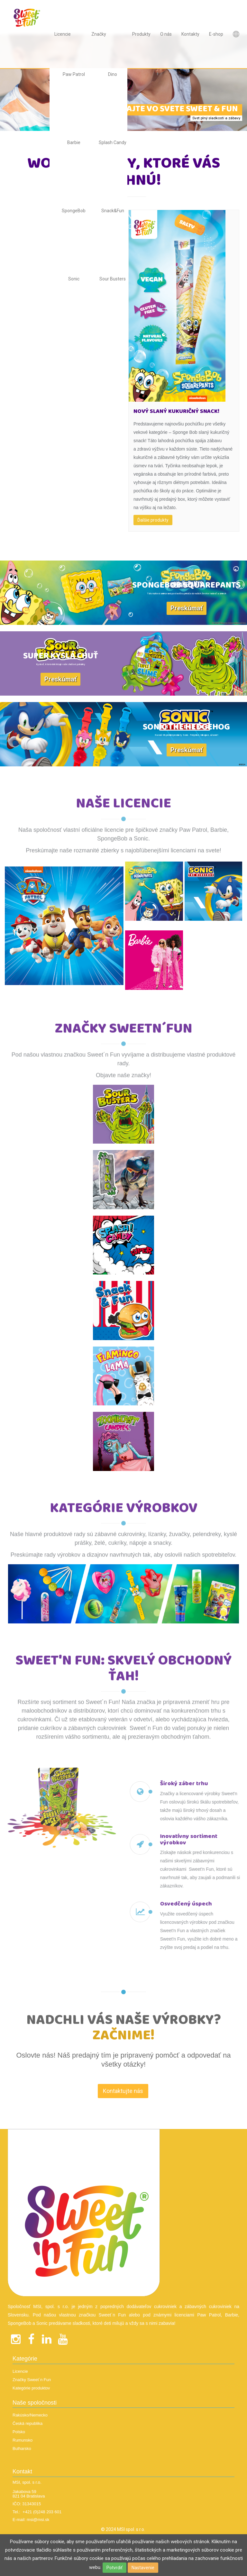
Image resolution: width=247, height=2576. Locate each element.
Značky (98, 34)
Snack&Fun (112, 210)
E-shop (216, 34)
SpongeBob (74, 210)
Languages (236, 34)
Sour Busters (112, 278)
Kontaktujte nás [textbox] (123, 2105)
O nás (166, 34)
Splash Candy (112, 142)
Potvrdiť (114, 2567)
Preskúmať (186, 608)
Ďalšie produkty (153, 520)
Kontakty (190, 34)
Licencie (62, 34)
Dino (112, 74)
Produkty (141, 34)
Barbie (73, 142)
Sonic (73, 278)
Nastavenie (143, 2567)
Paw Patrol (74, 74)
